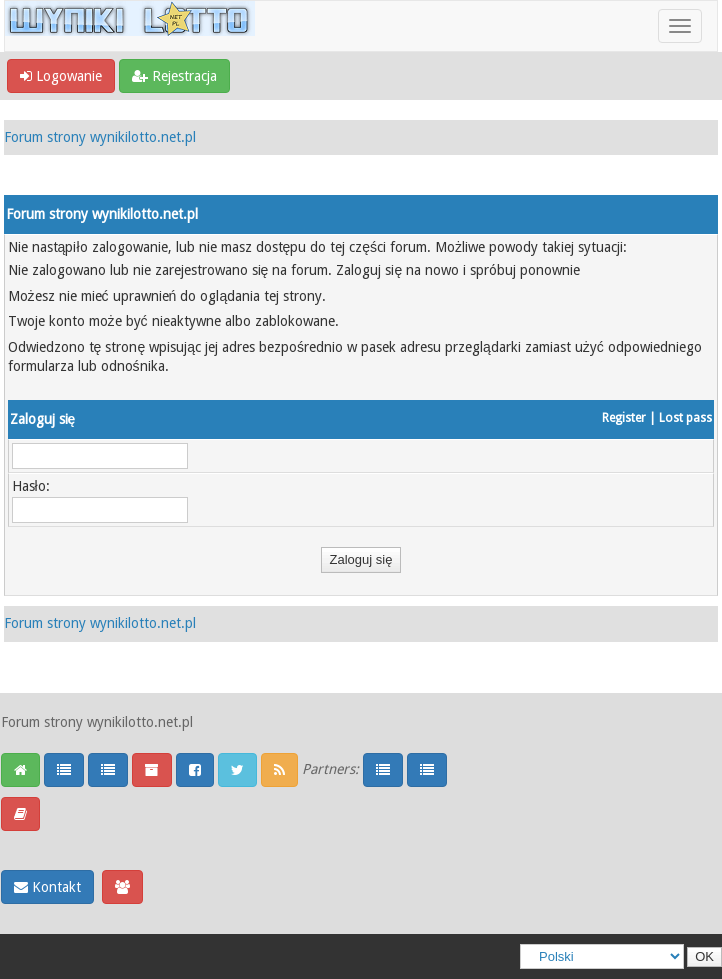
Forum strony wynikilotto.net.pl (100, 137)
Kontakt (47, 887)
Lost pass (685, 418)
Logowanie (61, 76)
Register (624, 418)
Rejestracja (174, 76)
